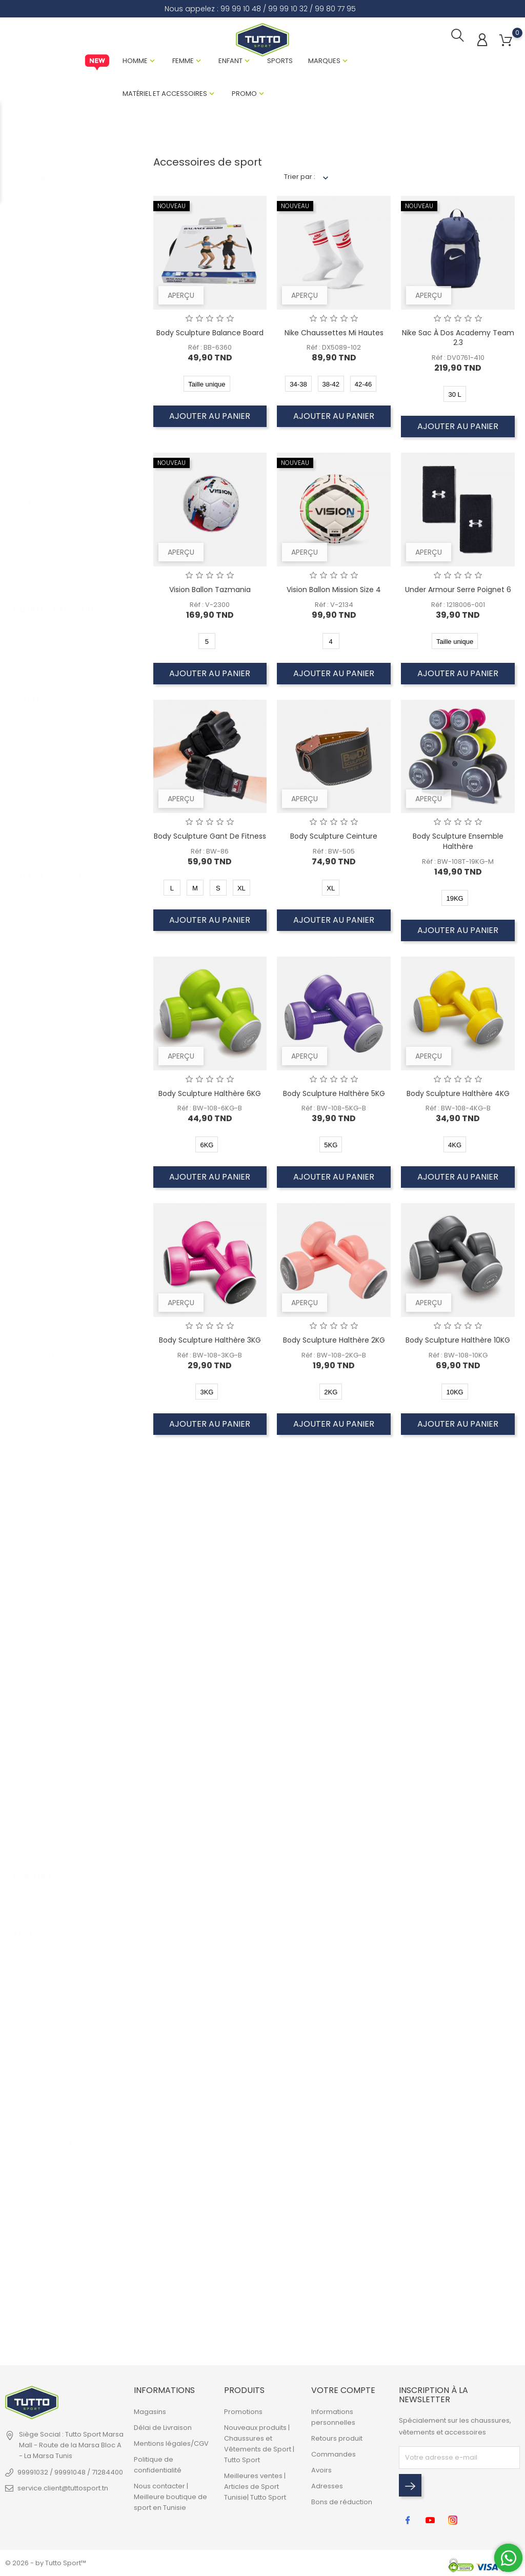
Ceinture (37, 1144)
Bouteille (37, 1076)
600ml (116, 2253)
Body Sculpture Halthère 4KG (458, 1095)
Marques (324, 62)
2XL (28, 2084)
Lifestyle (36, 767)
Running (36, 800)
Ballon (33, 958)
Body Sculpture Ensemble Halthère (458, 844)
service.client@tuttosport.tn (62, 2489)
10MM (115, 2304)
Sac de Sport (44, 1634)
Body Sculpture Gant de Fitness (210, 839)
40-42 (74, 2050)
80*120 (74, 2338)
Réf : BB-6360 (210, 350)
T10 (111, 1982)
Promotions (243, 2414)
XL (26, 2067)
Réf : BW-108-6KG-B (209, 1110)
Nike (30, 329)
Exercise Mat (44, 1347)
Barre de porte (47, 1025)
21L (111, 2152)
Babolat (36, 210)
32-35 (116, 2084)
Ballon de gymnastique (61, 975)
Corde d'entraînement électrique (74, 1279)
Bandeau (38, 992)
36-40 (74, 2219)
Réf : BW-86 (210, 853)
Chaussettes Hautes (56, 1195)
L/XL (29, 2050)
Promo (244, 95)
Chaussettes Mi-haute (60, 1228)
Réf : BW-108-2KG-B (333, 1357)
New (97, 64)
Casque (36, 1110)
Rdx (29, 363)
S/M (29, 1982)
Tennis (34, 817)
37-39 (74, 2033)
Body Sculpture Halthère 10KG (458, 1342)
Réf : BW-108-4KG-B (458, 1110)
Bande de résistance (58, 1008)
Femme (183, 62)
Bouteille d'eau (48, 1093)
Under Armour (46, 430)
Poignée (37, 1533)
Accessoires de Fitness (61, 890)
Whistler (36, 464)
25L (112, 2135)
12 (26, 2287)
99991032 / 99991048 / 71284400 (70, 2474)
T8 (110, 1949)
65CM (74, 1949)
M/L (28, 2016)
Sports (280, 62)
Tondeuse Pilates (51, 1787)
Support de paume (55, 1753)
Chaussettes (44, 1161)
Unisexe (36, 571)
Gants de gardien (52, 1448)
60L (112, 2169)
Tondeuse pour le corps (63, 1804)
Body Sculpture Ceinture (333, 839)
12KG (72, 2202)
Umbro (34, 413)
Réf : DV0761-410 (458, 359)
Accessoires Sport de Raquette (74, 924)
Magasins (150, 2414)
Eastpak (36, 261)
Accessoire (42, 627)
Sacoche (38, 1651)
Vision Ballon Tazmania (210, 591)
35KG (115, 2202)
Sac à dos (39, 1668)
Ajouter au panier (209, 418)
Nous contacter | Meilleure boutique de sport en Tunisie (170, 2498)
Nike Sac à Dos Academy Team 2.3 (458, 340)
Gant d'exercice (49, 1364)
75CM (74, 1966)
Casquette (40, 1127)
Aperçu (181, 297)
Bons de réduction (341, 2504)
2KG (71, 2084)
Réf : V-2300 (210, 607)
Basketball (40, 716)
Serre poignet (46, 1702)
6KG (71, 2152)
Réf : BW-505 (334, 853)
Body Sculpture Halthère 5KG (334, 1095)
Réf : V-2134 (334, 607)
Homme (135, 62)
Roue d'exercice (50, 1617)
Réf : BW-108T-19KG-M (458, 863)
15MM (32, 2304)
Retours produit (336, 2440)
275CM (74, 2016)
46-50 (74, 2236)
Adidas (35, 193)
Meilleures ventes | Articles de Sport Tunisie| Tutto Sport (255, 2488)
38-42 (74, 2287)
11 (25, 2270)
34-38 (74, 2270)
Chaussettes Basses (57, 1178)
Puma (33, 346)
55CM (32, 2338)
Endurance (41, 278)
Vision (33, 447)
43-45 (74, 2067)
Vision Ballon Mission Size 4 (334, 591)
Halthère (37, 1482)
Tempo (35, 396)
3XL (28, 2101)
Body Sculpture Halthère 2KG (334, 1342)
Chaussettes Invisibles (60, 1211)
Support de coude (53, 1736)
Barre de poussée (53, 1042)
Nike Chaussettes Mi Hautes (334, 335)
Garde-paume (48, 1465)
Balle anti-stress (50, 941)
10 (26, 2253)
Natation (37, 783)
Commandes (333, 2456)
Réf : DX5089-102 (334, 350)
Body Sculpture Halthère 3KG (210, 1342)
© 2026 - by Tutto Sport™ (45, 2563)
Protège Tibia (45, 1584)
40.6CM (32, 2321)
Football (36, 750)
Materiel (36, 643)
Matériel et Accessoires (165, 95)
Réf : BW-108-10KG (458, 1357)
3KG (71, 2101)
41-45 (74, 2253)
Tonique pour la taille (58, 1820)
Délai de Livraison (163, 2430)
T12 (111, 2016)
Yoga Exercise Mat (53, 1837)
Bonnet (35, 1059)
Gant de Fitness (48, 1381)
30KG (115, 2236)
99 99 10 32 (288, 9)
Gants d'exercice (51, 1414)
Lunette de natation (55, 1499)
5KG (71, 2135)
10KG (72, 2185)
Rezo (31, 379)
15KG (114, 2185)
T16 (111, 2050)
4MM (115, 2270)
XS (27, 1949)
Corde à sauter (48, 1296)
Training (36, 834)
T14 (112, 2033)
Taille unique (32, 1893)
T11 (110, 1999)
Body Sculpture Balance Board (210, 335)
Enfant (230, 62)
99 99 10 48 (240, 9)
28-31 (116, 2067)
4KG (72, 2118)
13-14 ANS (74, 1999)
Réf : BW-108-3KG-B (209, 1357)
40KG (116, 2219)
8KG (71, 2169)
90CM (74, 1982)
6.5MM (116, 2287)
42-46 (74, 2304)
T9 (110, 1966)
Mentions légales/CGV (171, 2445)
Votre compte (343, 2392)
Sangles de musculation (63, 1685)
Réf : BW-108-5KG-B (333, 1110)
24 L (71, 2321)
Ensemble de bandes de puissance (74, 1313)
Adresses (327, 2488)
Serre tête (39, 1719)
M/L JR (116, 2101)
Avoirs (321, 2472)
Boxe (31, 733)
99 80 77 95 (335, 9)
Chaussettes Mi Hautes (61, 1245)
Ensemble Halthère (55, 1330)
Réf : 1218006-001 (458, 607)
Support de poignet (55, 1770)
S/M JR (116, 2118)
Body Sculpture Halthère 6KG (209, 1095)
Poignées (39, 1550)
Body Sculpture (48, 227)
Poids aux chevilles (54, 1516)
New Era (36, 312)
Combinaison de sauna (62, 1262)
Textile (33, 660)
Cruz (30, 244)
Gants (33, 1398)
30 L (113, 2338)
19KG (114, 2321)
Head (32, 295)
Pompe (35, 1567)
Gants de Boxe (47, 1431)
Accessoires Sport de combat (73, 907)
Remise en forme (51, 1601)
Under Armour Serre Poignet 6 (458, 591)
